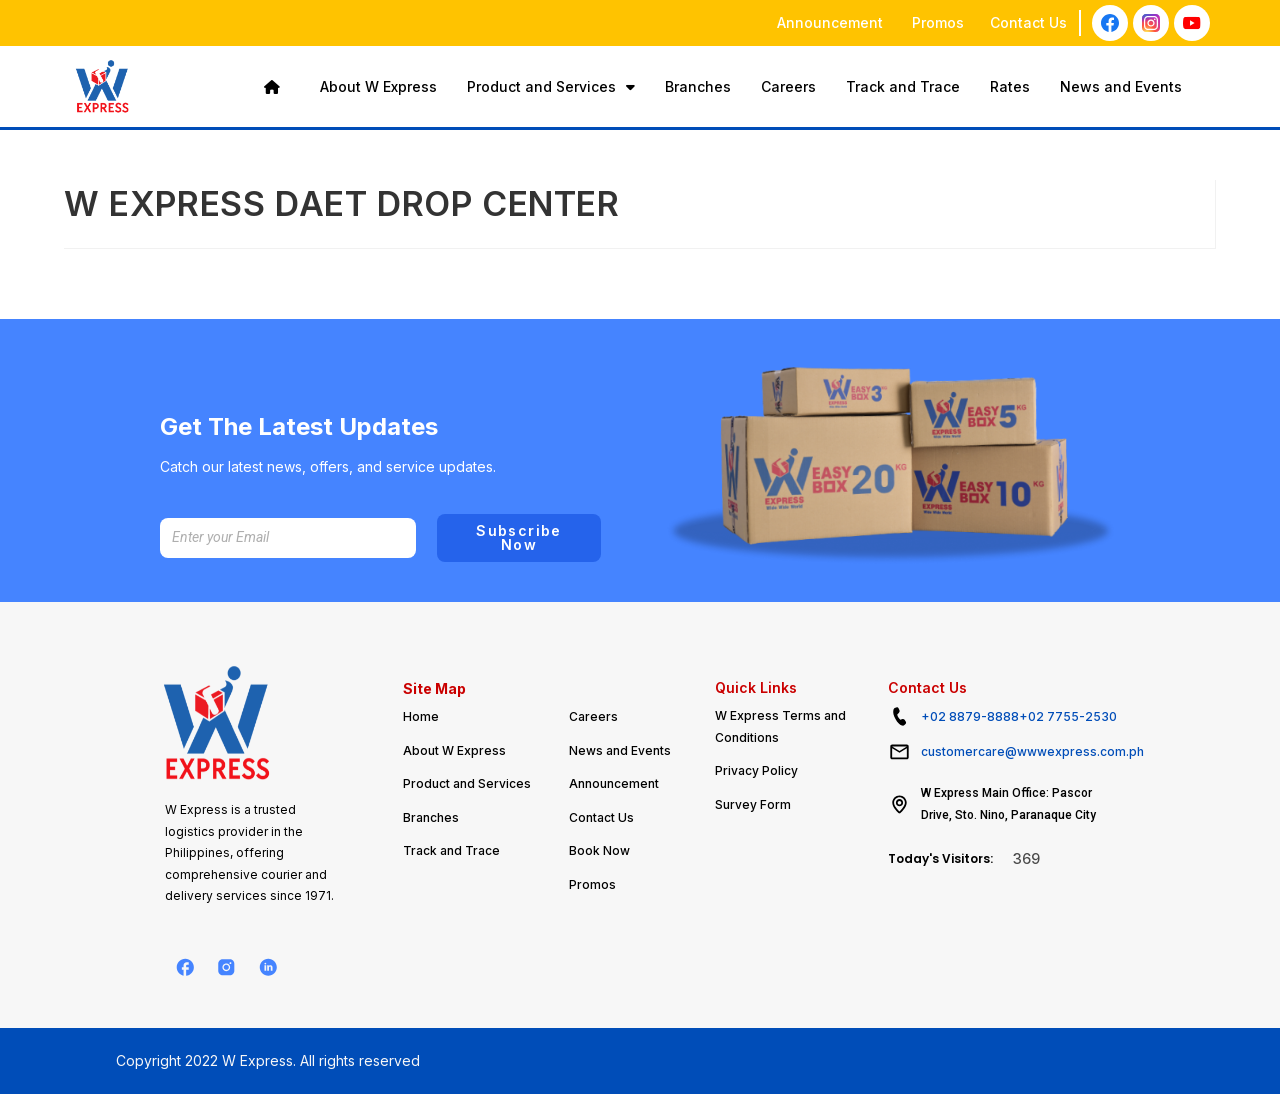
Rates (1010, 86)
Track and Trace (903, 86)
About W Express (378, 86)
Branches (698, 86)
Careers (788, 86)
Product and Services (551, 86)
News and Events (1121, 86)
